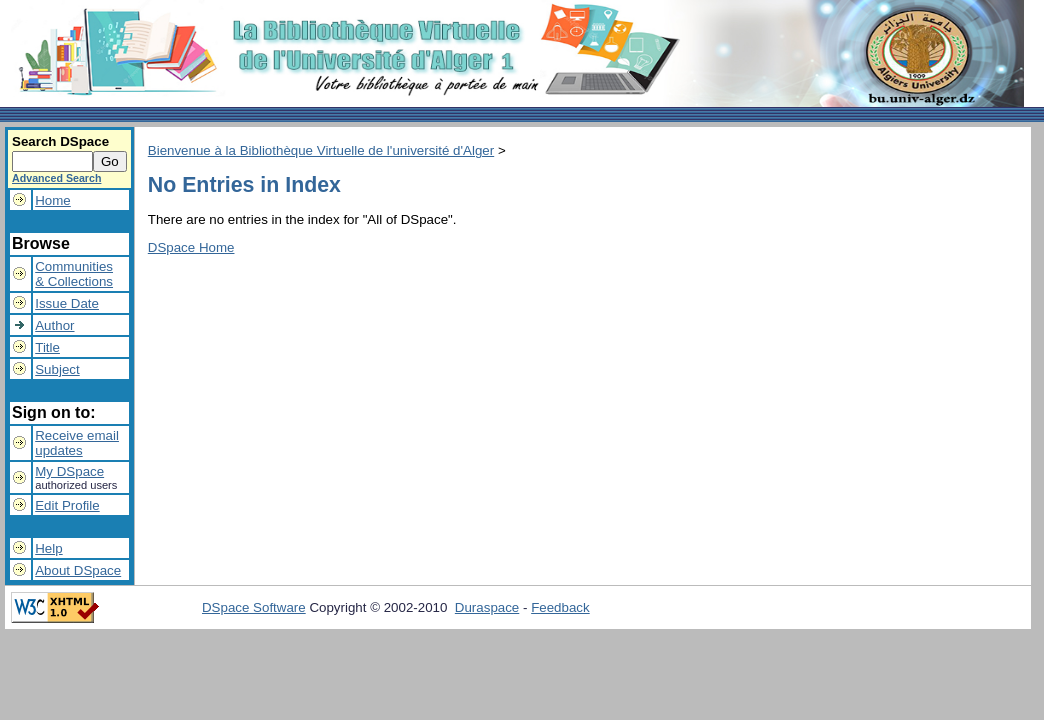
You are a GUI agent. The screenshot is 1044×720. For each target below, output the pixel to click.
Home (53, 200)
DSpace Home (191, 247)
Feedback (560, 607)
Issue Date (67, 303)
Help (48, 548)
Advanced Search (56, 178)
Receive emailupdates (77, 443)
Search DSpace (60, 141)
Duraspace (487, 607)
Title (47, 347)
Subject (57, 369)
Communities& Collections (74, 274)
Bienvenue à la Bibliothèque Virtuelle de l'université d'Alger (321, 150)
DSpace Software (254, 607)
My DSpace (69, 471)
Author (54, 325)
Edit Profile (67, 505)
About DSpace (78, 570)
